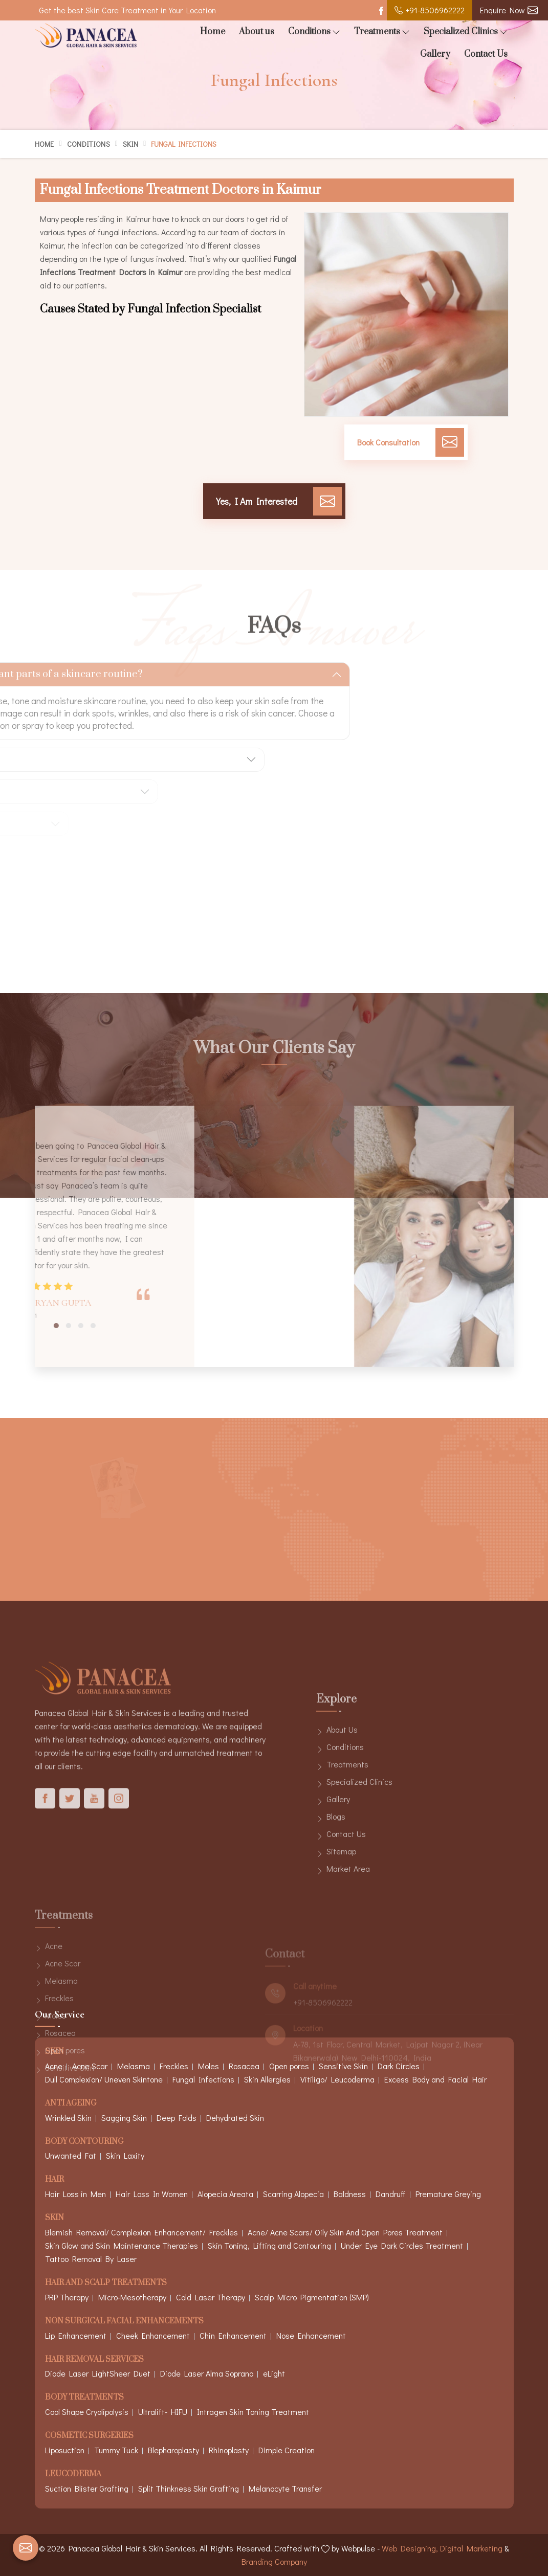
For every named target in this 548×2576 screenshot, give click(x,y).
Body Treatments (84, 2397)
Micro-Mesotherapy (132, 2297)
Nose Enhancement (311, 2335)
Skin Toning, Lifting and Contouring (269, 2245)
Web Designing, (410, 2548)
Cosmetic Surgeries (89, 2436)
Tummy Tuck (116, 2450)
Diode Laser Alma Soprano (206, 2373)
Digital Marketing (471, 2548)
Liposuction (64, 2450)
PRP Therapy (67, 2297)
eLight (274, 2373)
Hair (54, 2180)
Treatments (382, 32)
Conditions (314, 32)
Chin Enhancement (233, 2335)
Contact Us (486, 54)
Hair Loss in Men (75, 2193)
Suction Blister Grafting (86, 2488)
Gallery (435, 54)
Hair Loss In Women (152, 2193)
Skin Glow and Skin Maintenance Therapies (121, 2245)
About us (256, 31)
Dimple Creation (286, 2450)
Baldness (350, 2193)
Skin (130, 144)
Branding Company (274, 2561)
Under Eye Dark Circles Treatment (402, 2245)
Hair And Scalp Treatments (106, 2283)
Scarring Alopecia (293, 2193)
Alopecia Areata (225, 2193)
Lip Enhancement (75, 2335)
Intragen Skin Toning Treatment (253, 2411)
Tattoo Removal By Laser (91, 2258)
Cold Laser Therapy (210, 2297)
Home (212, 31)
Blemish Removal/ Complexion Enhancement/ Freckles (141, 2232)
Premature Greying (448, 2193)
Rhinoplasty (229, 2450)
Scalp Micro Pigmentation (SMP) (312, 2297)
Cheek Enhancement (153, 2335)
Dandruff (391, 2193)
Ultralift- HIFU (162, 2411)
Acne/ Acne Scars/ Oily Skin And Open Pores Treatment (345, 2232)
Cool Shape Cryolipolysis (86, 2411)
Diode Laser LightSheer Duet (97, 2373)
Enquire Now (509, 10)
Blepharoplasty (173, 2450)
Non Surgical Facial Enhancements (124, 2321)
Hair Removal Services (94, 2360)
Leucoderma (73, 2474)
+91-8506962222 (429, 10)
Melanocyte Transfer (285, 2488)
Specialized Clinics (466, 32)
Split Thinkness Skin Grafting (188, 2488)
